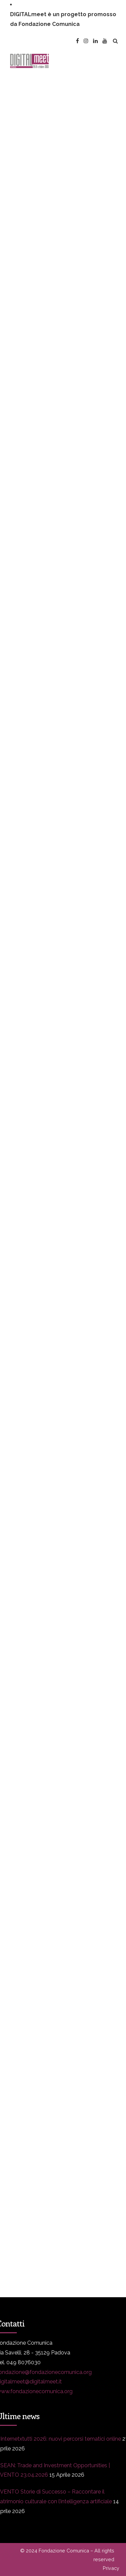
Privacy (111, 2568)
